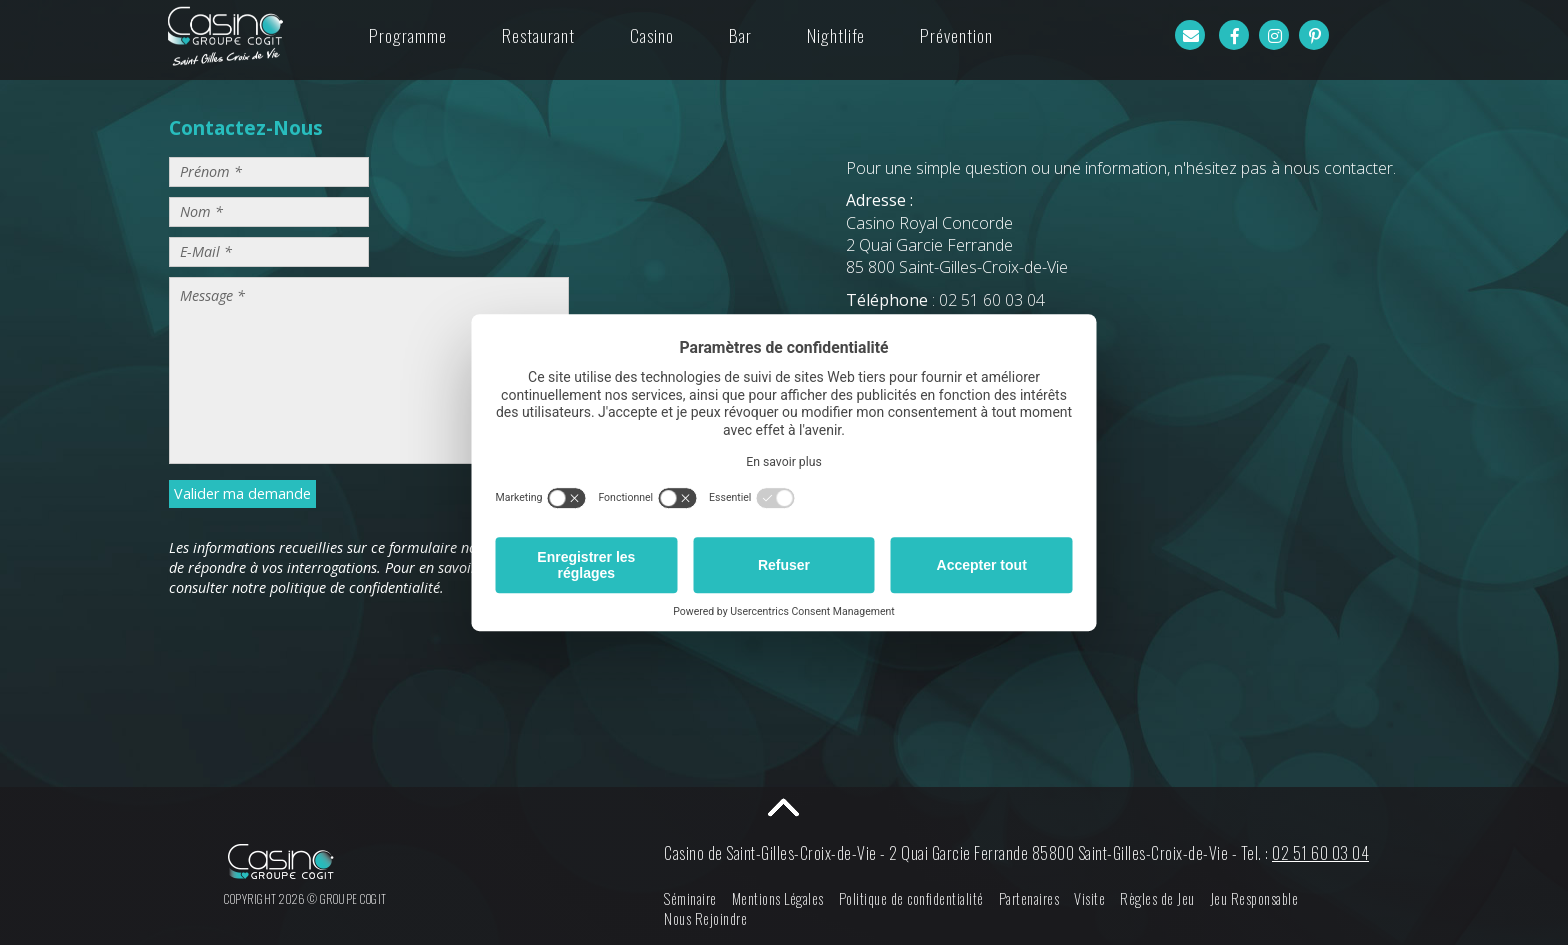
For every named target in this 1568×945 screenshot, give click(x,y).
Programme (408, 35)
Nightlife (836, 35)
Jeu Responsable (1254, 898)
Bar (740, 35)
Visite (1089, 898)
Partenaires (1029, 898)
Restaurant (538, 35)
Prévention (956, 35)
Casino (652, 35)
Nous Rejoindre (705, 918)
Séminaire (690, 898)
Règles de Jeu (1157, 898)
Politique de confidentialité (911, 898)
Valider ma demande (242, 493)
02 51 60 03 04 (1320, 853)
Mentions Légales (778, 898)
